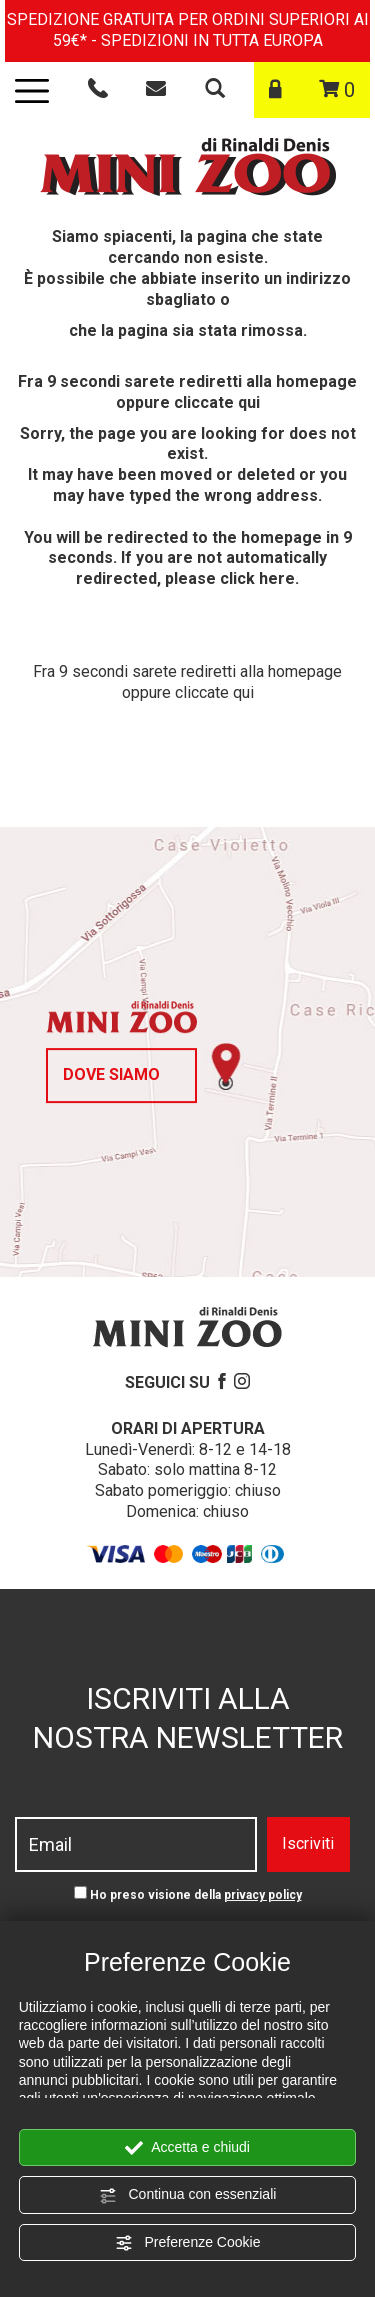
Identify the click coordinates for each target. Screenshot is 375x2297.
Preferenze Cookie (188, 2243)
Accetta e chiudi (187, 2148)
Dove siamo (111, 1074)
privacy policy (263, 1895)
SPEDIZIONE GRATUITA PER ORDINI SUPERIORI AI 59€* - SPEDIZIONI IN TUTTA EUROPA (188, 30)
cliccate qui (217, 402)
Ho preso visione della (196, 1895)
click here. (259, 578)
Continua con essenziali (188, 2195)
